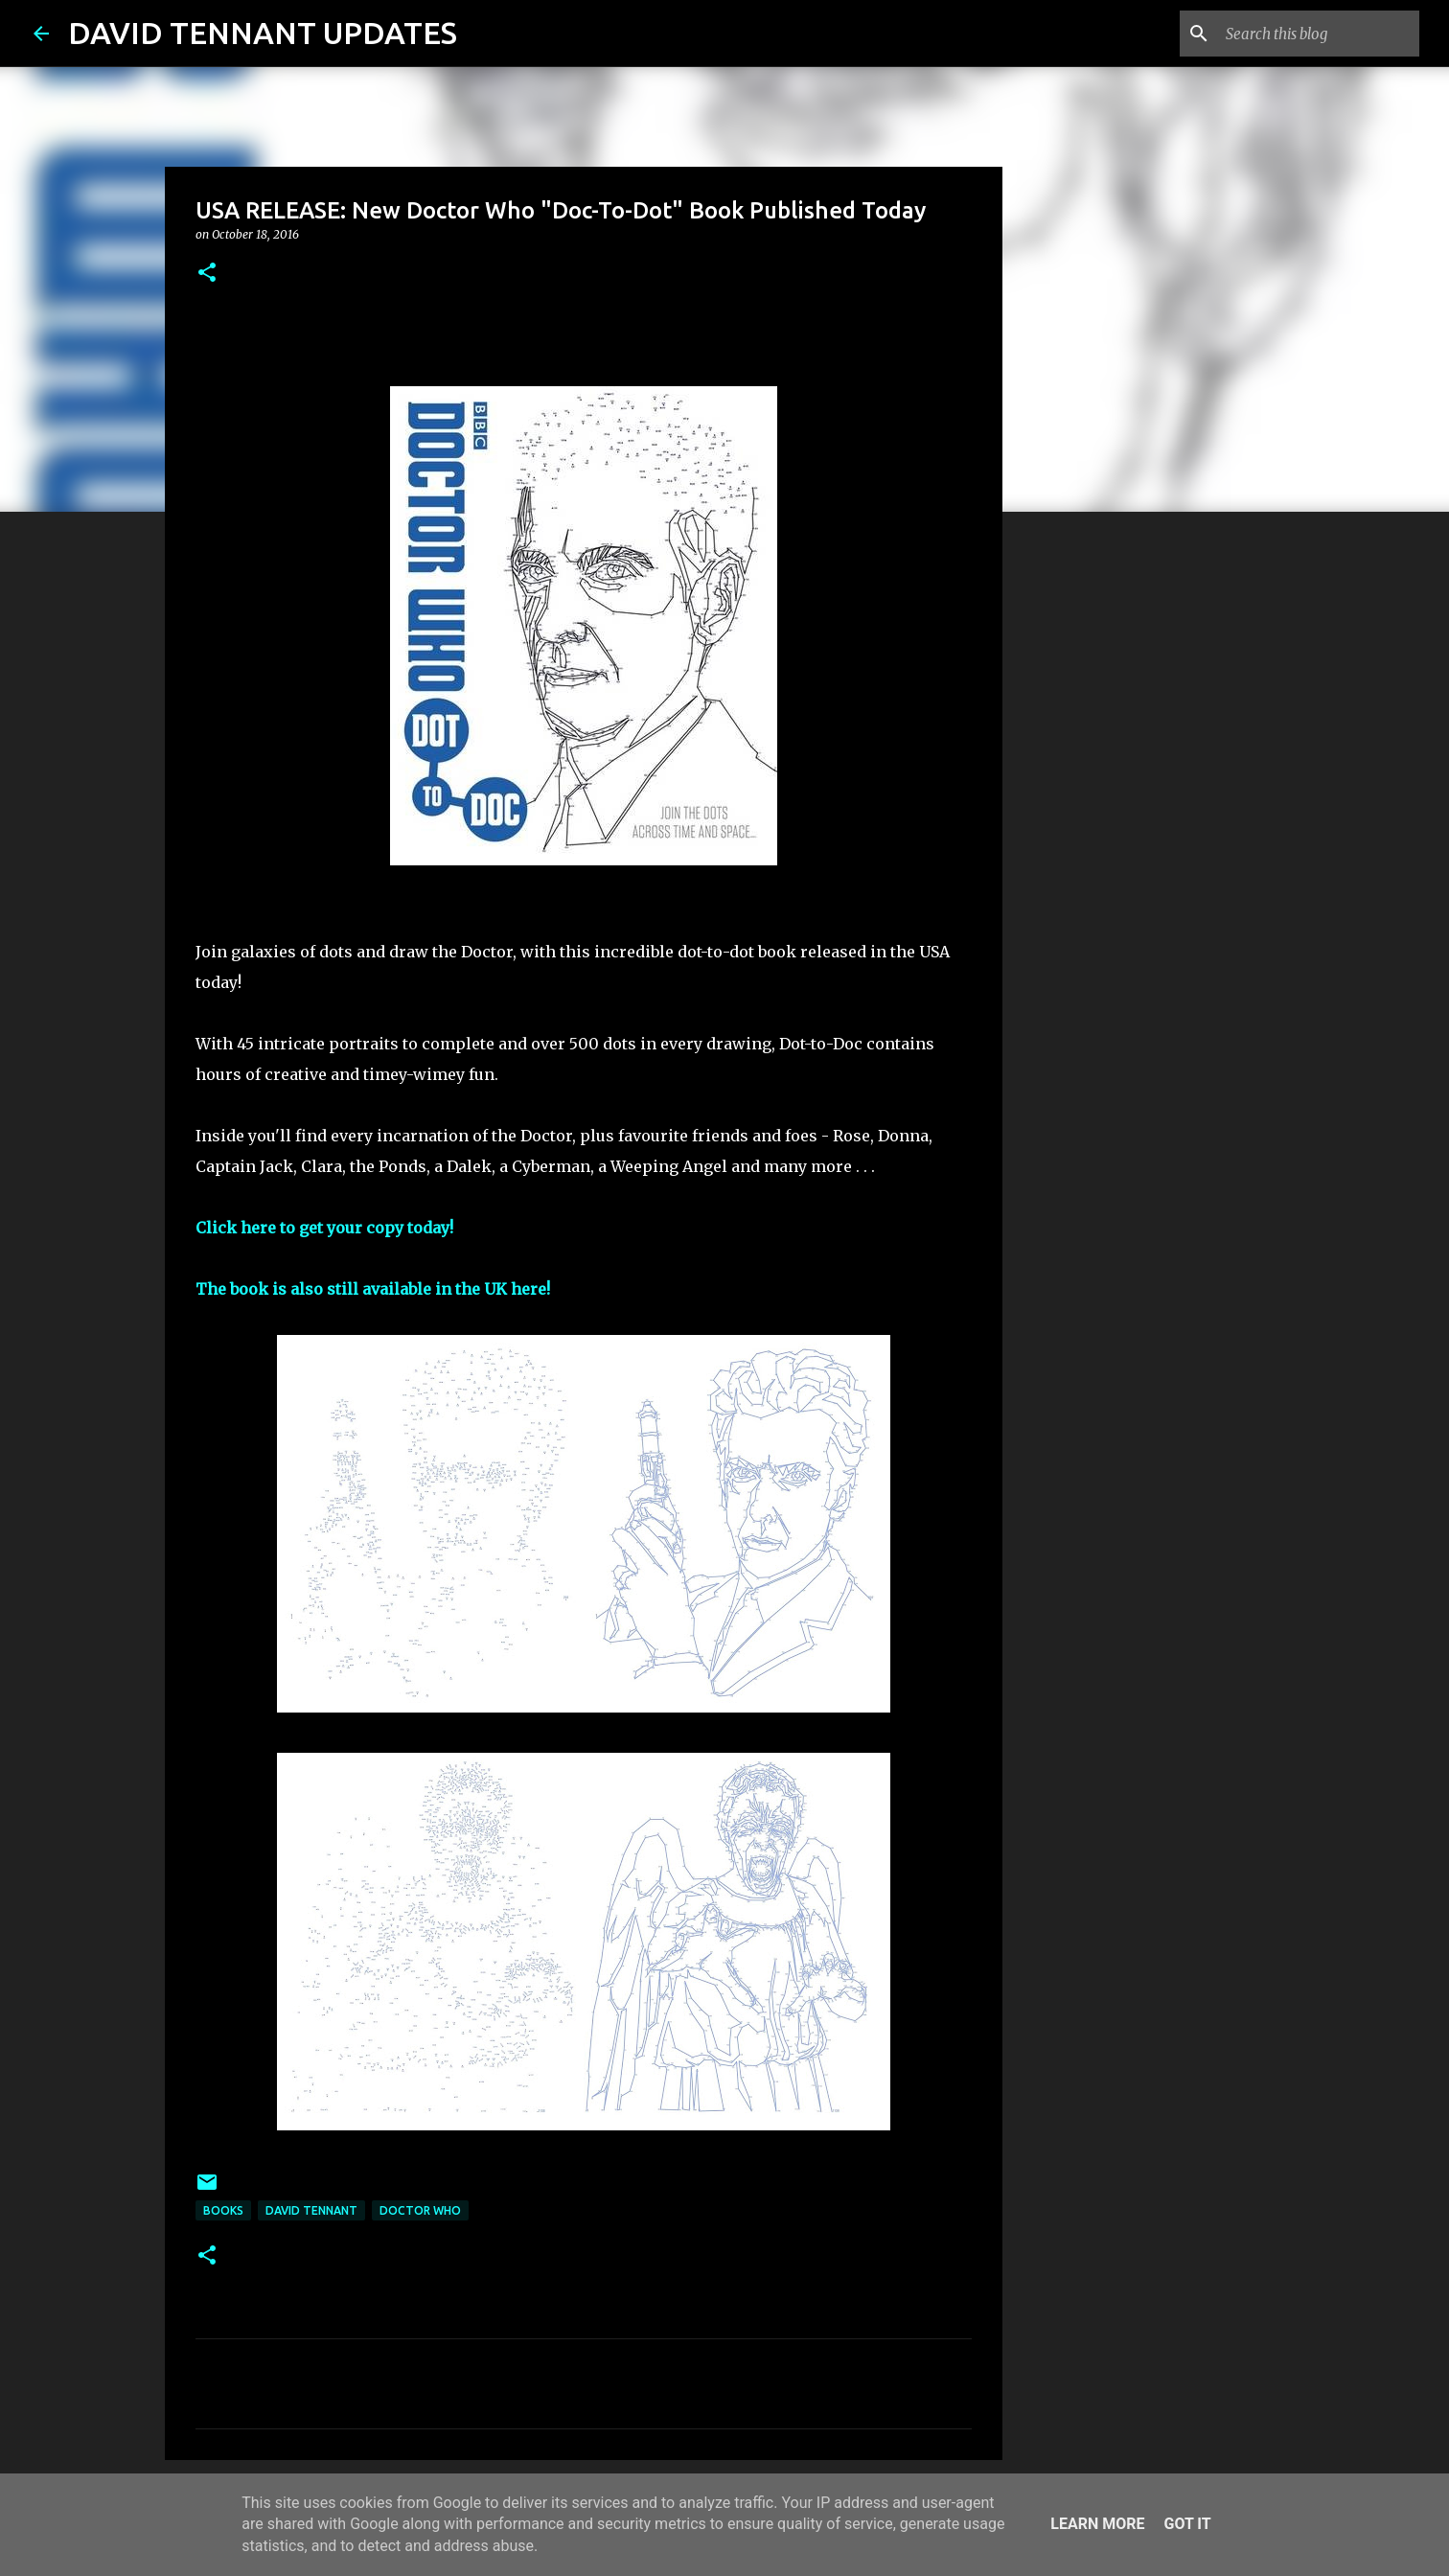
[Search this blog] (1318, 34)
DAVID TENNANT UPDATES (262, 32)
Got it (1186, 2524)
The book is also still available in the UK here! (373, 1289)
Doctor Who (420, 2210)
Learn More (1097, 2524)
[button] (207, 274)
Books (223, 2210)
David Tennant (311, 2210)
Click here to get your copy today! (324, 1227)
